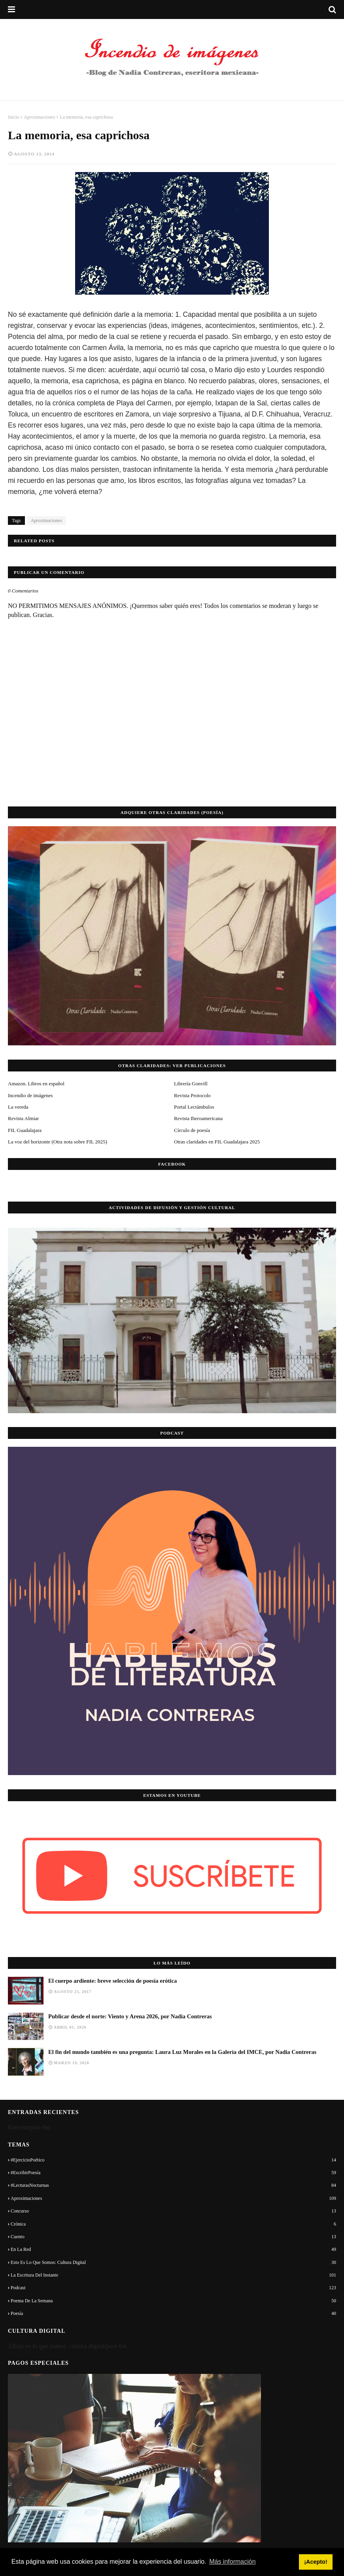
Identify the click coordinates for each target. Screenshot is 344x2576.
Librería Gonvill (191, 1083)
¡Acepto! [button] (315, 2562)
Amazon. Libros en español (36, 1083)
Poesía (173, 2313)
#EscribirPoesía (173, 2172)
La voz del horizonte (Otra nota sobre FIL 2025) (57, 1142)
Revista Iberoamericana (198, 1118)
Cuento (173, 2236)
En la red (173, 2249)
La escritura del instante (173, 2275)
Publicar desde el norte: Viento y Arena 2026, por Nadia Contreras (130, 2016)
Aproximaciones (39, 117)
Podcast (173, 2287)
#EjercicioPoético (173, 2160)
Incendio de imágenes (30, 1095)
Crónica (173, 2224)
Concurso (173, 2211)
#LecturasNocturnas (173, 2185)
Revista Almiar (23, 1118)
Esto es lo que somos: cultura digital (173, 2262)
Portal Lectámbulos (194, 1107)
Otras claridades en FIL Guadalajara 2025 (217, 1142)
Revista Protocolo (192, 1095)
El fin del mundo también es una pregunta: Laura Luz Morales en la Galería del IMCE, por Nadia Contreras (182, 2052)
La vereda (18, 1107)
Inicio (13, 117)
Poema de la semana (173, 2300)
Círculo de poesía (192, 1130)
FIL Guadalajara (25, 1130)
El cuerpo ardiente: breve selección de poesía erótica (112, 1981)
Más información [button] (232, 2561)
